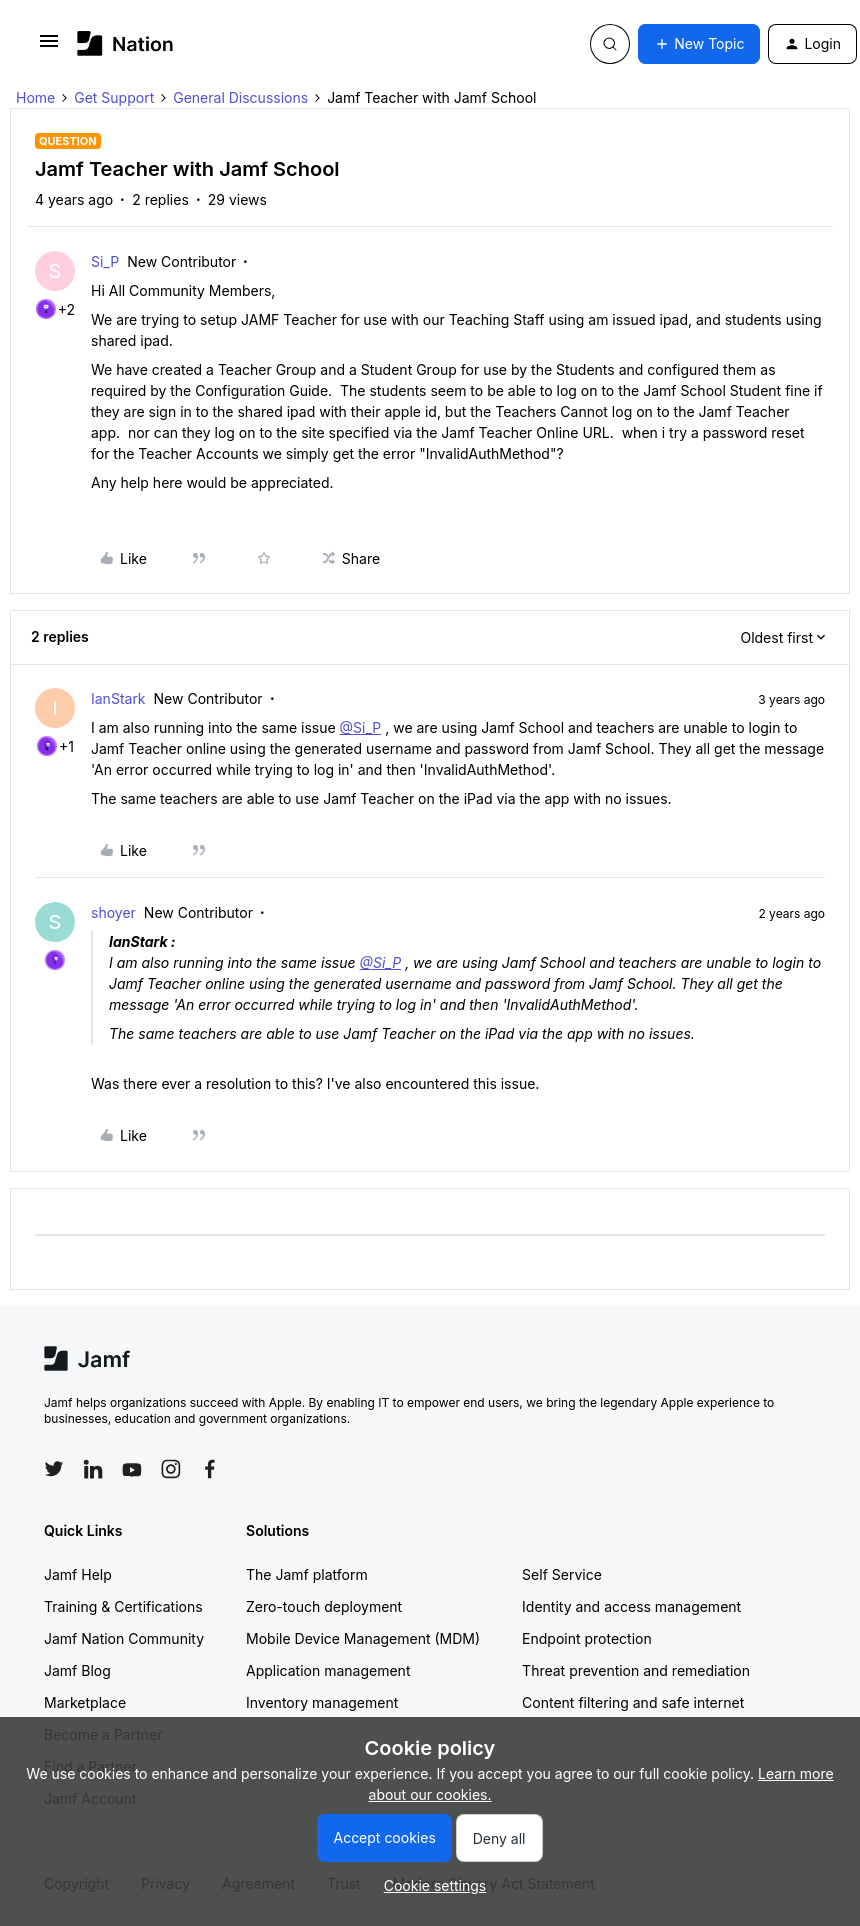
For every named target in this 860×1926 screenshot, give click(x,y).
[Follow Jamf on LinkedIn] (93, 1469)
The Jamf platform (307, 1574)
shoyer (113, 912)
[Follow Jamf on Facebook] (210, 1469)
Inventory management (322, 1702)
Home (35, 97)
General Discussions (240, 97)
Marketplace (85, 1702)
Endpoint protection (587, 1638)
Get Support (114, 97)
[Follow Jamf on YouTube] (132, 1469)
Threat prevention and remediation (636, 1670)
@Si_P (361, 727)
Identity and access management (631, 1606)
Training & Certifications (123, 1606)
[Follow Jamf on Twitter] (54, 1469)
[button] (49, 47)
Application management (328, 1670)
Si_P (105, 261)
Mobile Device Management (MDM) (363, 1638)
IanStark (118, 698)
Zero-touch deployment (324, 1606)
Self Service (562, 1574)
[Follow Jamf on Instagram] (171, 1469)
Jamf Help (78, 1574)
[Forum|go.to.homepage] (125, 43)
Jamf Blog (77, 1670)
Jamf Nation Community (124, 1638)
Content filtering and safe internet (633, 1702)
